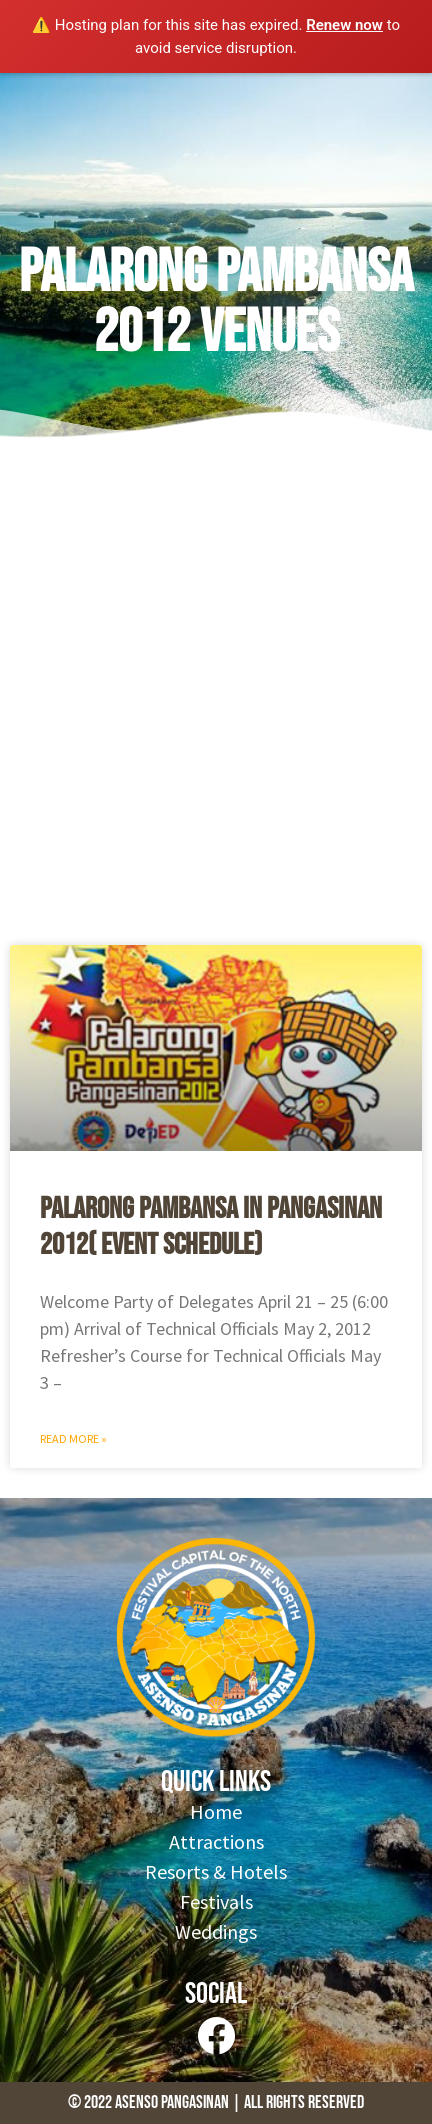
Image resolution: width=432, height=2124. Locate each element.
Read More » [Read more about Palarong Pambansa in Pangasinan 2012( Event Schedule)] (73, 1438)
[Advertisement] (216, 699)
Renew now (344, 25)
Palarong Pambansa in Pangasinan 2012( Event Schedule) (211, 1227)
